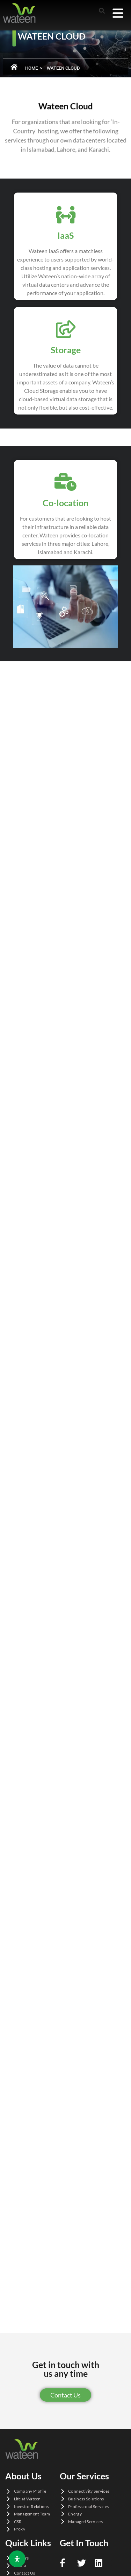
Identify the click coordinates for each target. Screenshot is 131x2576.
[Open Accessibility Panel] (17, 2558)
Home (31, 68)
